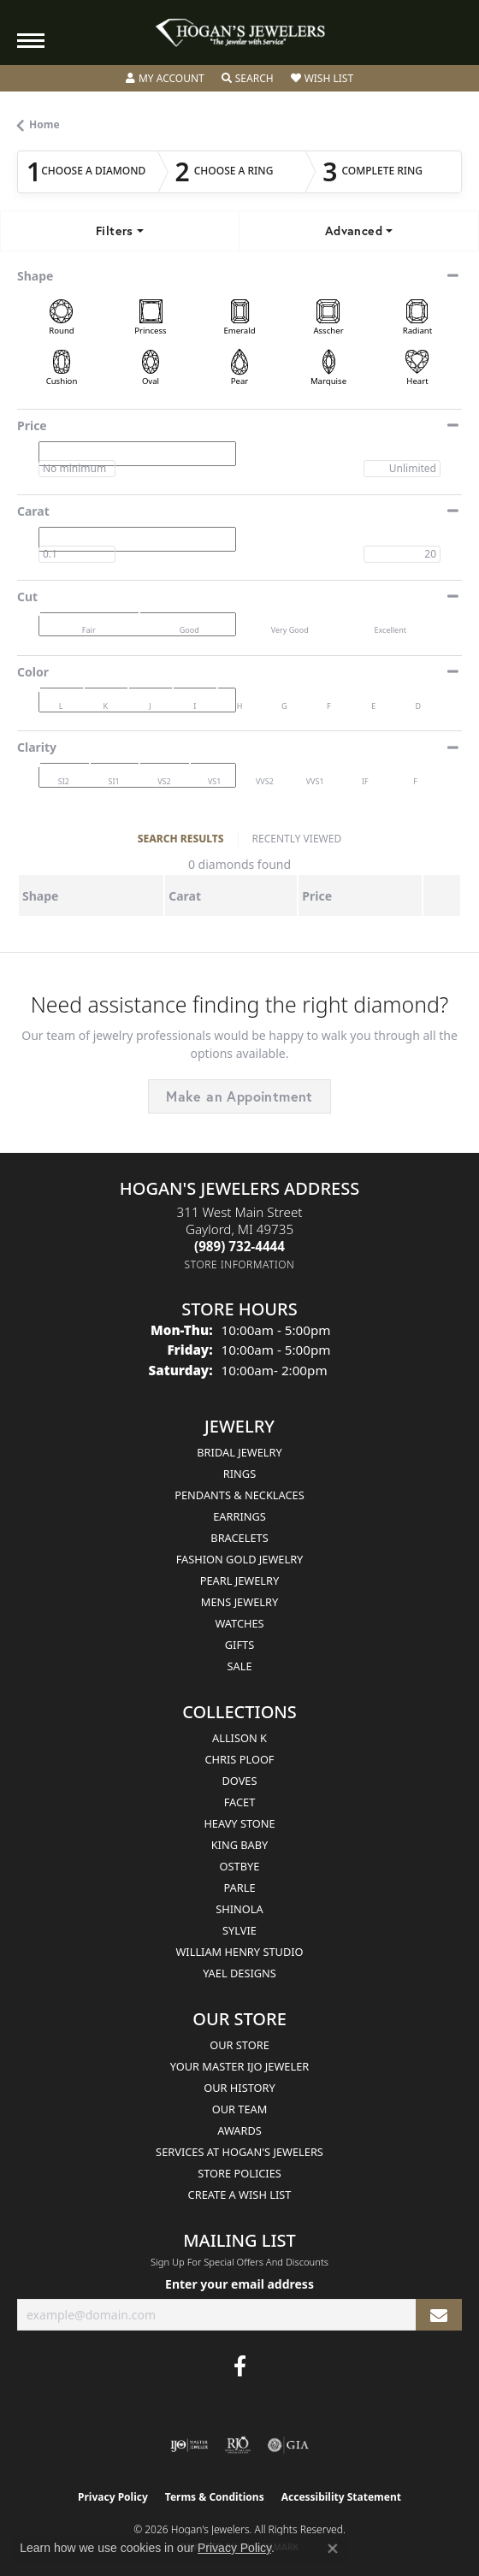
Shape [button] (35, 276)
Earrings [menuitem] (239, 1516)
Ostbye (240, 1866)
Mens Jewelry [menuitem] (239, 1602)
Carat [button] (33, 511)
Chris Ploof (239, 1759)
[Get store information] (240, 1264)
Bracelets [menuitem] (239, 1537)
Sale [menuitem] (239, 1666)
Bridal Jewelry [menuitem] (239, 1452)
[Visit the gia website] (288, 2445)
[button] (165, 79)
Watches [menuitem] (239, 1623)
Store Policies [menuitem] (239, 2173)
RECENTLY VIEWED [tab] (297, 838)
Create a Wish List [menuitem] (240, 2194)
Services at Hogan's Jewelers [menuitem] (239, 2151)
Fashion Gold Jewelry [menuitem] (240, 1559)
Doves (239, 1780)
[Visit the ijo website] (189, 2445)
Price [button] (32, 425)
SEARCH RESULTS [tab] (181, 838)
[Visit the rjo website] (238, 2445)
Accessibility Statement (341, 2497)
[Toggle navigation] (31, 40)
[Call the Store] (239, 1246)
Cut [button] (27, 596)
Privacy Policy (113, 2497)
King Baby (240, 1844)
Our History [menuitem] (239, 2087)
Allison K (239, 1738)
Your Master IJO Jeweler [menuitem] (240, 2066)
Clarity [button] (36, 747)
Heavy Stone (239, 1823)
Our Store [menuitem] (239, 2045)
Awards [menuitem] (239, 2130)
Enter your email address (239, 2284)
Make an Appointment (239, 1096)
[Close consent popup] (333, 2549)
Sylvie (239, 1930)
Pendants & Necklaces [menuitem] (239, 1495)
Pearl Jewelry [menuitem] (240, 1580)
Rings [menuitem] (239, 1473)
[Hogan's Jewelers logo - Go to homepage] (239, 33)
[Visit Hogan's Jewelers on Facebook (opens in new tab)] (240, 2366)
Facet (240, 1802)
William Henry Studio (239, 1951)
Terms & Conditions (214, 2497)
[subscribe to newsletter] (439, 2315)
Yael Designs (239, 1973)
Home (44, 124)
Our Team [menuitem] (240, 2109)
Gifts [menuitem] (239, 1644)
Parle (239, 1887)
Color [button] (33, 672)
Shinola (239, 1909)
